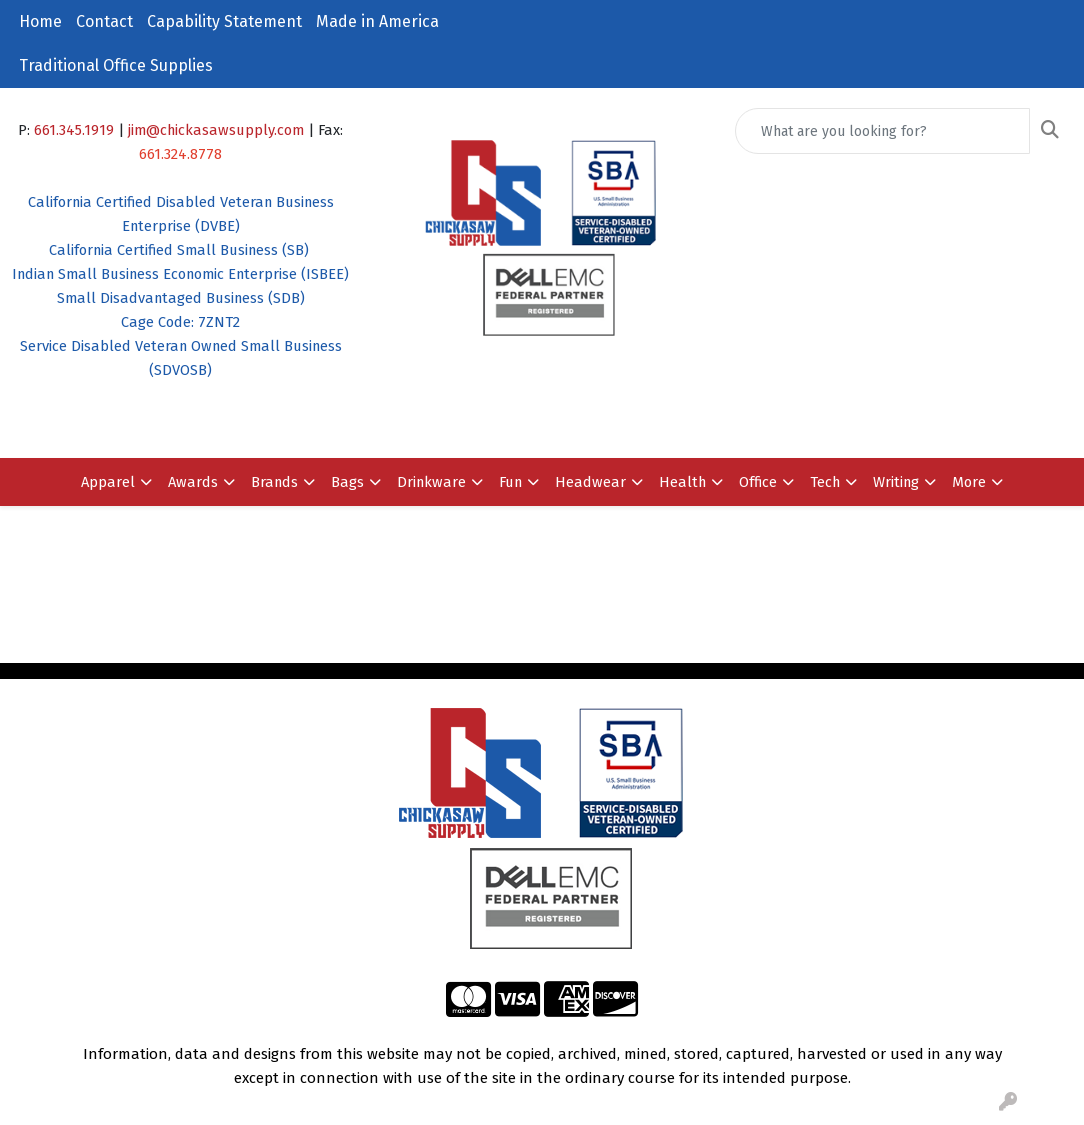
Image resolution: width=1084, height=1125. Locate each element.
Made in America (377, 21)
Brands (274, 482)
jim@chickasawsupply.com (216, 130)
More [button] (969, 482)
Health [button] (682, 482)
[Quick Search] (882, 131)
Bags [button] (347, 482)
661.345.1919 (74, 130)
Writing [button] (896, 482)
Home (40, 21)
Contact (104, 21)
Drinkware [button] (431, 482)
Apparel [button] (108, 482)
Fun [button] (510, 482)
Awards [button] (193, 482)
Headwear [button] (590, 482)
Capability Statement (224, 21)
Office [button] (758, 482)
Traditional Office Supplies (116, 65)
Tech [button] (825, 482)
